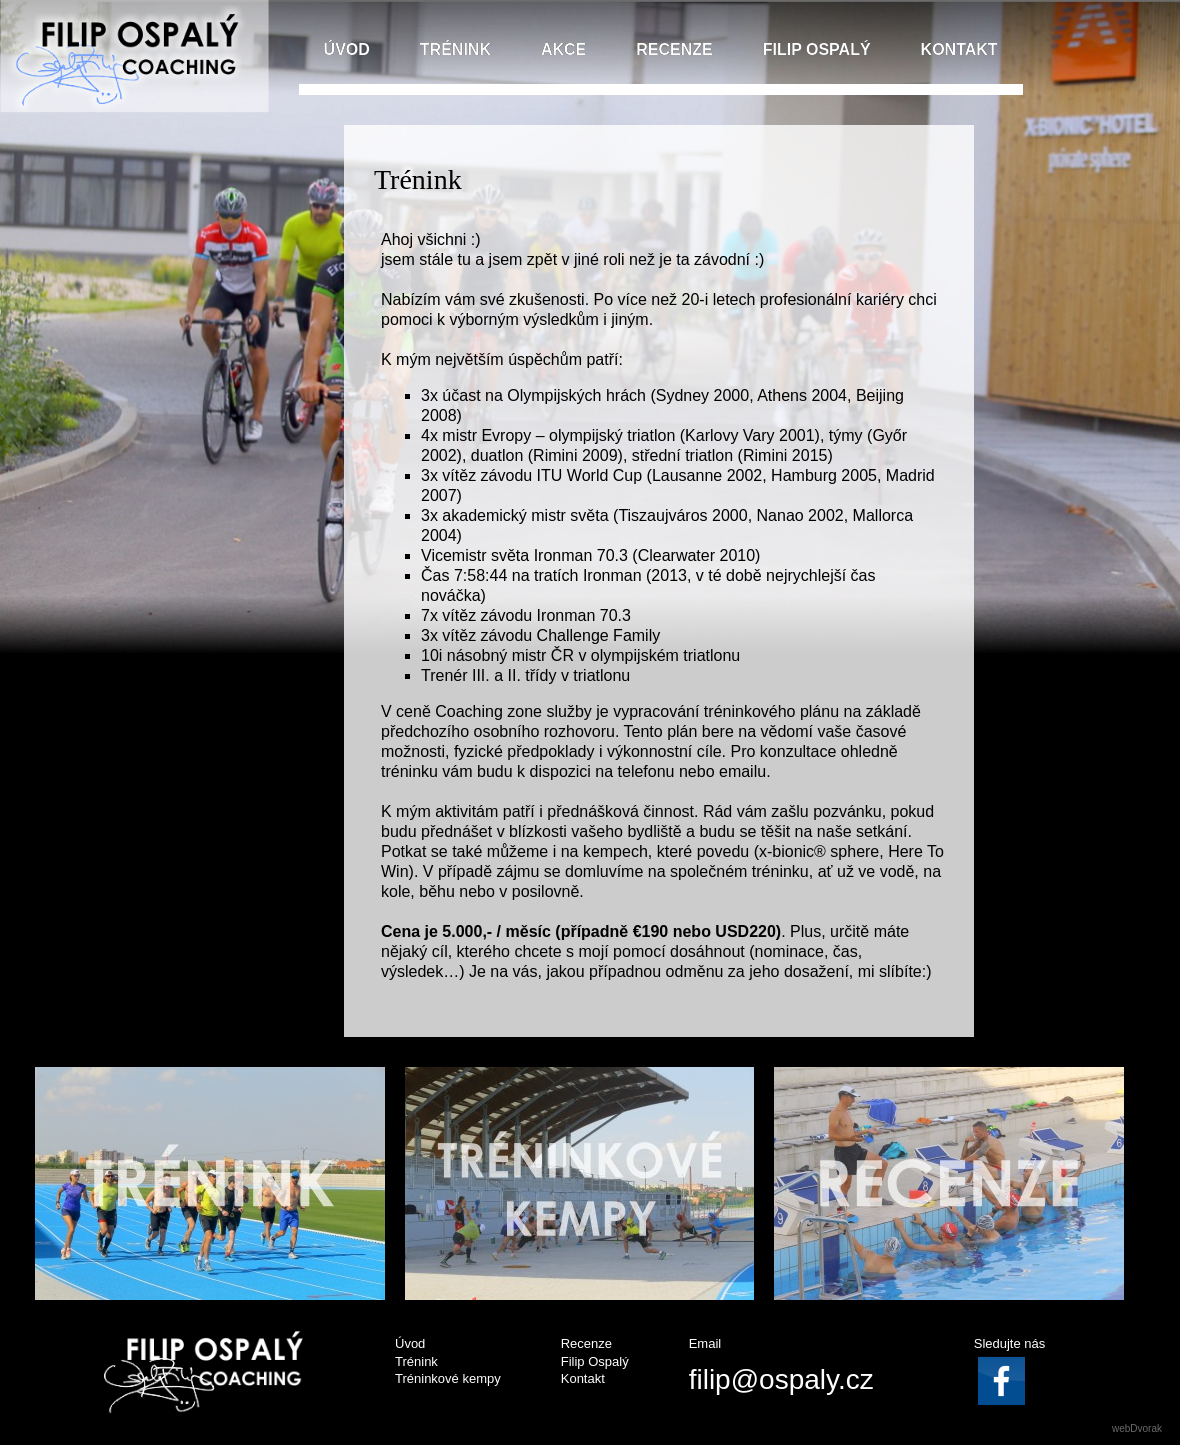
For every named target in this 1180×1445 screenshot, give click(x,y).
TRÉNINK (455, 49)
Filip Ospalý (595, 1361)
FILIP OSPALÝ (817, 49)
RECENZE (674, 49)
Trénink (416, 1361)
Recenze (586, 1343)
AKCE (563, 49)
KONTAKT (959, 49)
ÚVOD (347, 49)
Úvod (410, 1343)
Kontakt (583, 1378)
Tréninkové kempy (448, 1378)
